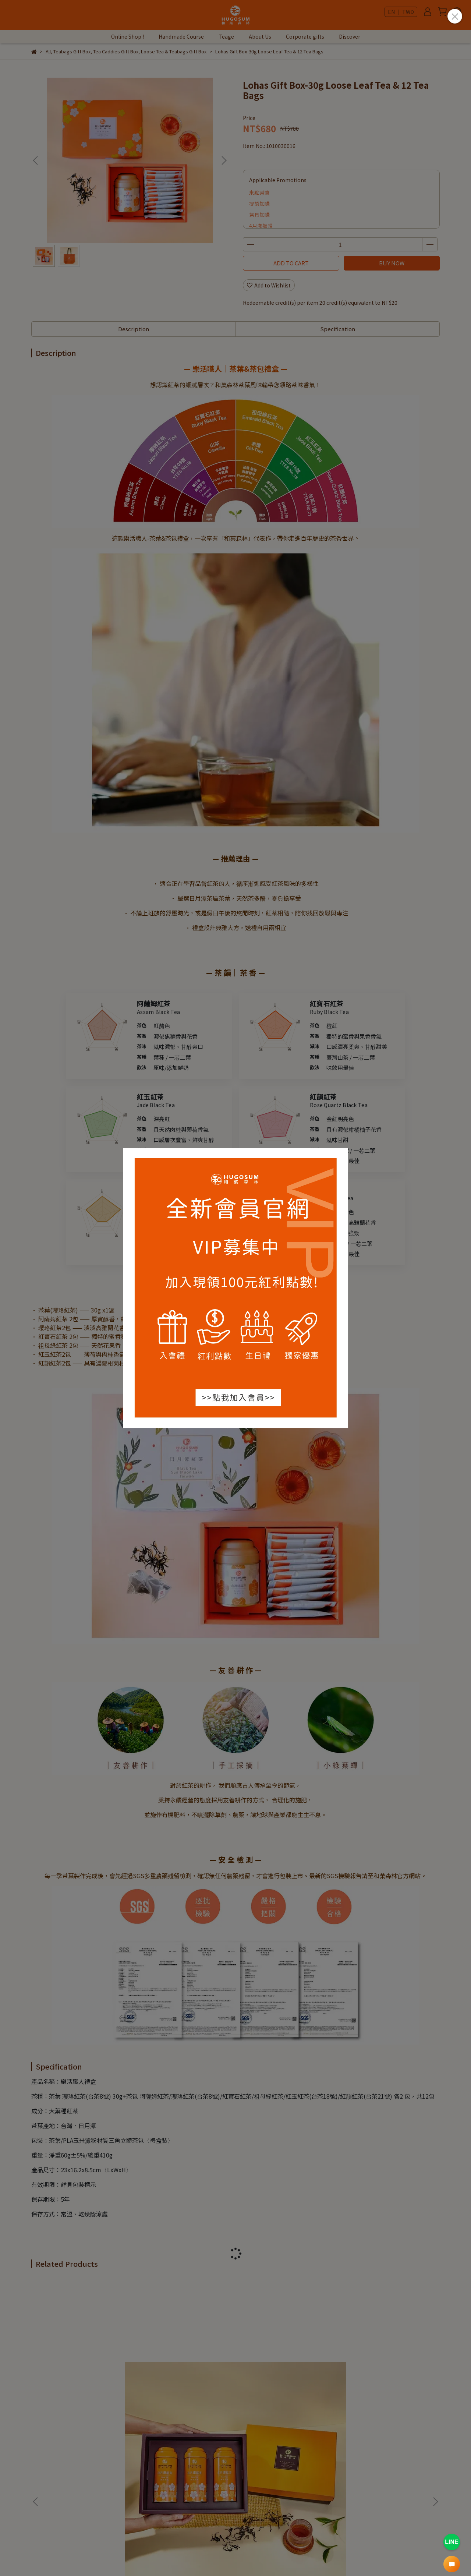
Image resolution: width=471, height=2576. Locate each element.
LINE (451, 2542)
